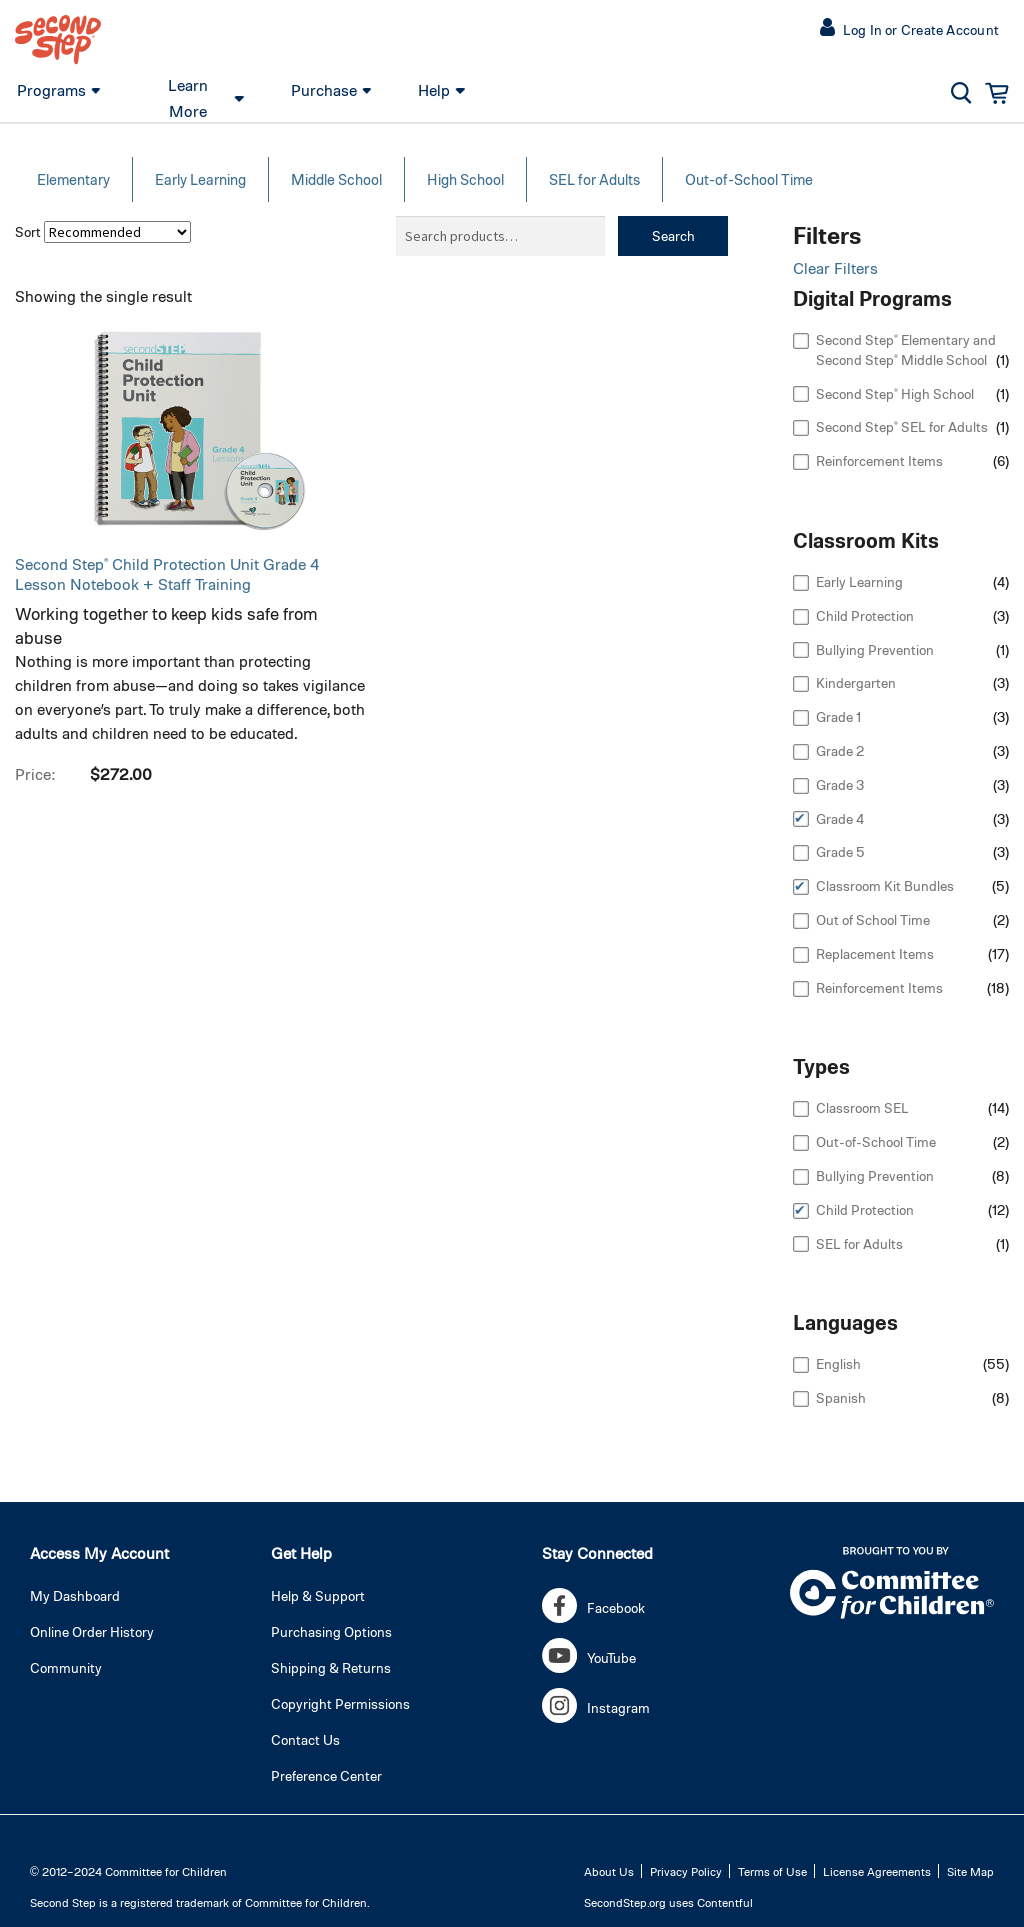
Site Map (970, 1871)
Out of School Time (873, 919)
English (838, 1363)
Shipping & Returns (331, 1667)
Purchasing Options (331, 1631)
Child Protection (865, 615)
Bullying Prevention (875, 649)
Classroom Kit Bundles (885, 885)
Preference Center (326, 1775)
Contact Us (305, 1739)
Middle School (336, 179)
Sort (28, 231)
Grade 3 (840, 784)
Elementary (73, 179)
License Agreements (877, 1871)
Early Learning (200, 179)
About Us (609, 1871)
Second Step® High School (895, 393)
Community (66, 1667)
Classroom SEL (862, 1107)
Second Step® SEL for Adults (902, 426)
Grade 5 (840, 851)
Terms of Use (772, 1871)
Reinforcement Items (879, 460)
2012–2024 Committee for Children (134, 1871)
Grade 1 (838, 716)
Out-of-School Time (749, 179)
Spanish (841, 1397)
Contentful (725, 1902)
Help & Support (318, 1595)
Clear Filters (835, 267)
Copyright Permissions (340, 1703)
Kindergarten (856, 682)
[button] (913, 29)
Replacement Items (875, 953)
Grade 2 (840, 750)
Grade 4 (840, 818)
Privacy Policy (686, 1871)
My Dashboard (75, 1595)
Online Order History (92, 1631)
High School (465, 179)
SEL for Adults (594, 179)
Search (673, 235)
